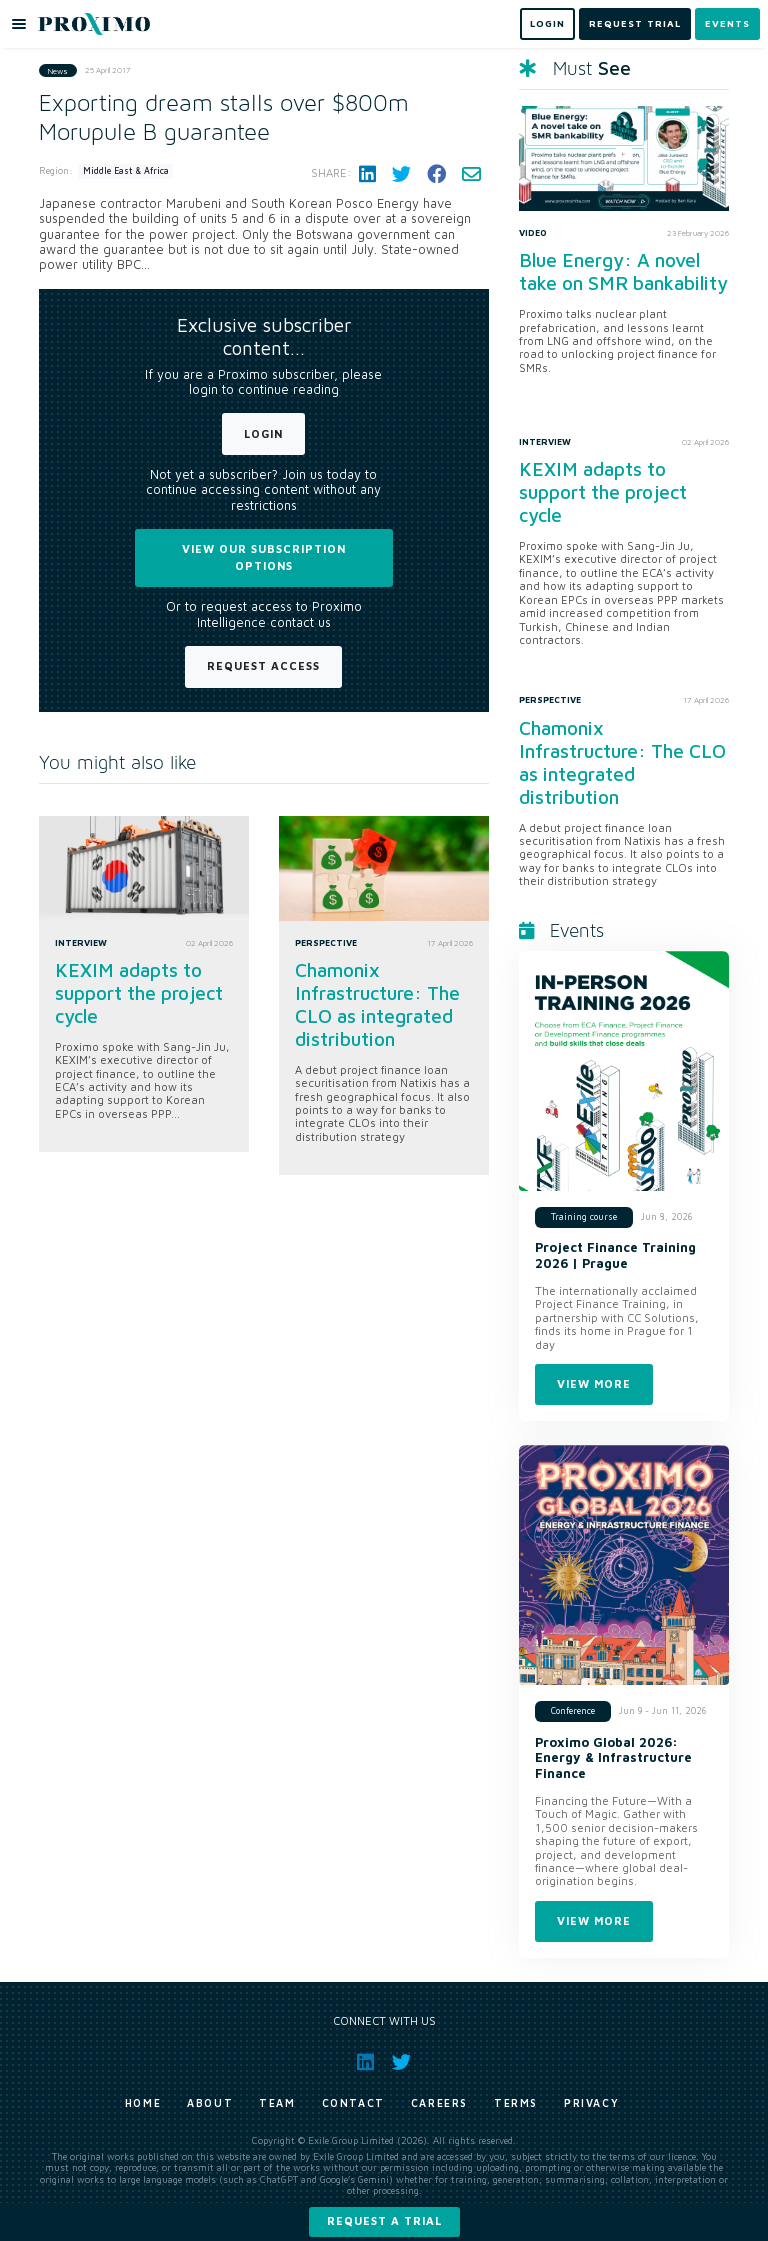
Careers (439, 2103)
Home (143, 2103)
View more (594, 1383)
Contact (353, 2103)
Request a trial (384, 2220)
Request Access (263, 665)
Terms (516, 2103)
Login (263, 433)
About (210, 2103)
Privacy (591, 2103)
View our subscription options (264, 557)
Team (277, 2103)
